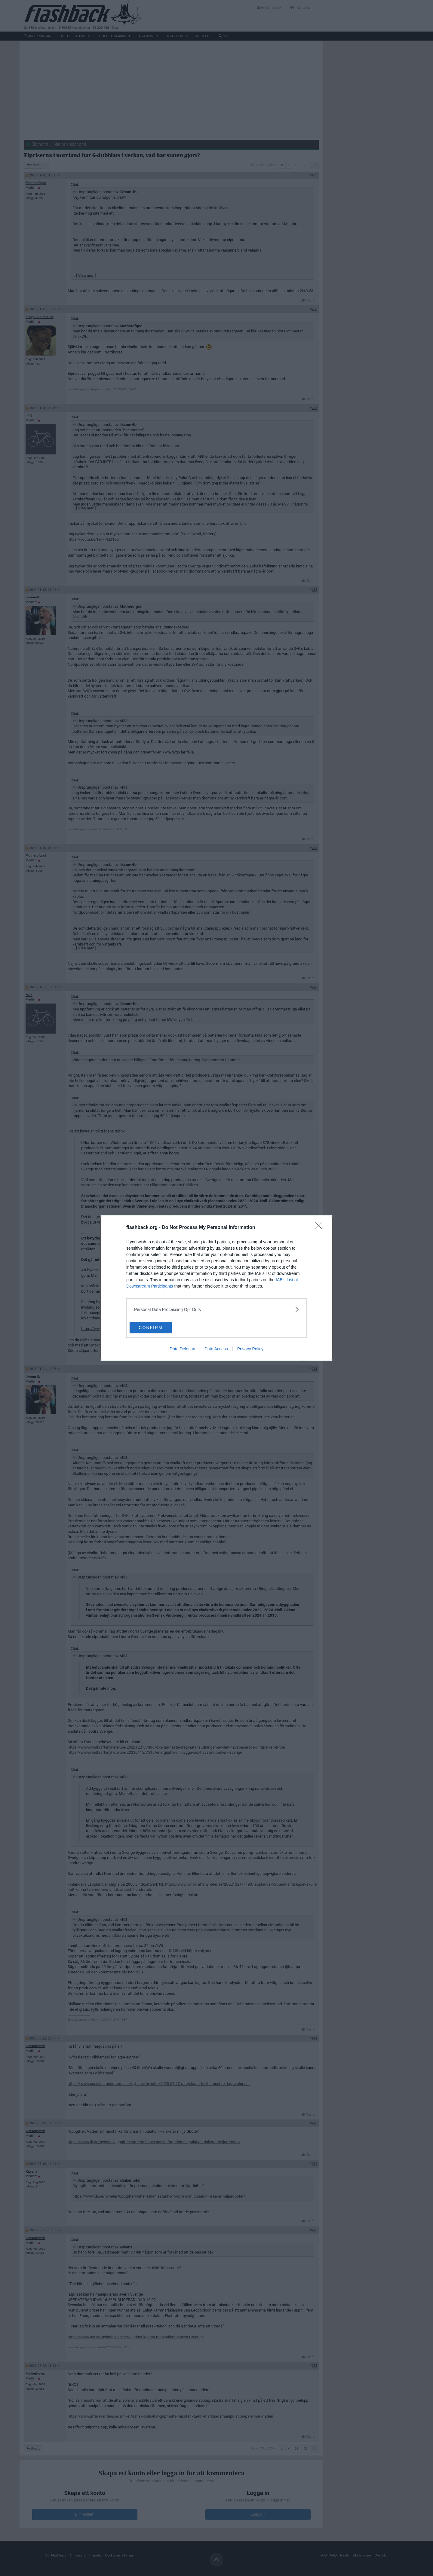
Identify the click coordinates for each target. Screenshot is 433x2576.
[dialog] (216, 1288)
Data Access (216, 1349)
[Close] (320, 1227)
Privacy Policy (250, 1349)
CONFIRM (158, 1327)
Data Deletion (182, 1349)
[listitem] (216, 1309)
